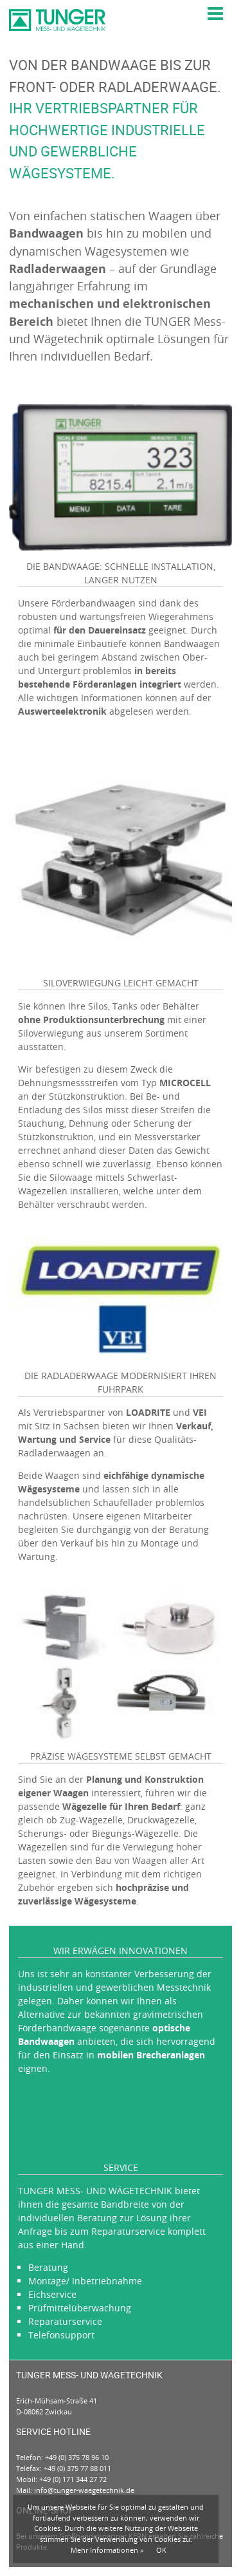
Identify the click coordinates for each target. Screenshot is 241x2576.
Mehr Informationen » (107, 2550)
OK (161, 2550)
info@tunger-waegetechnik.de (84, 2490)
